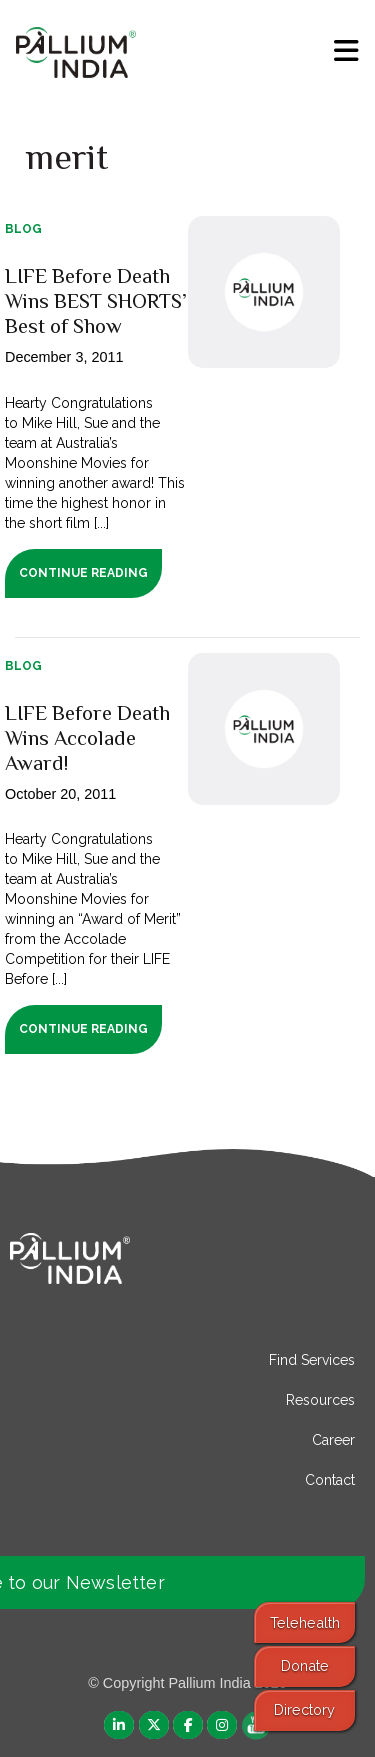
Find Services (312, 1360)
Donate (305, 1665)
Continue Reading (83, 573)
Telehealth (305, 1622)
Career (333, 1440)
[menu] (346, 51)
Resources (320, 1400)
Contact (330, 1480)
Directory (304, 1709)
